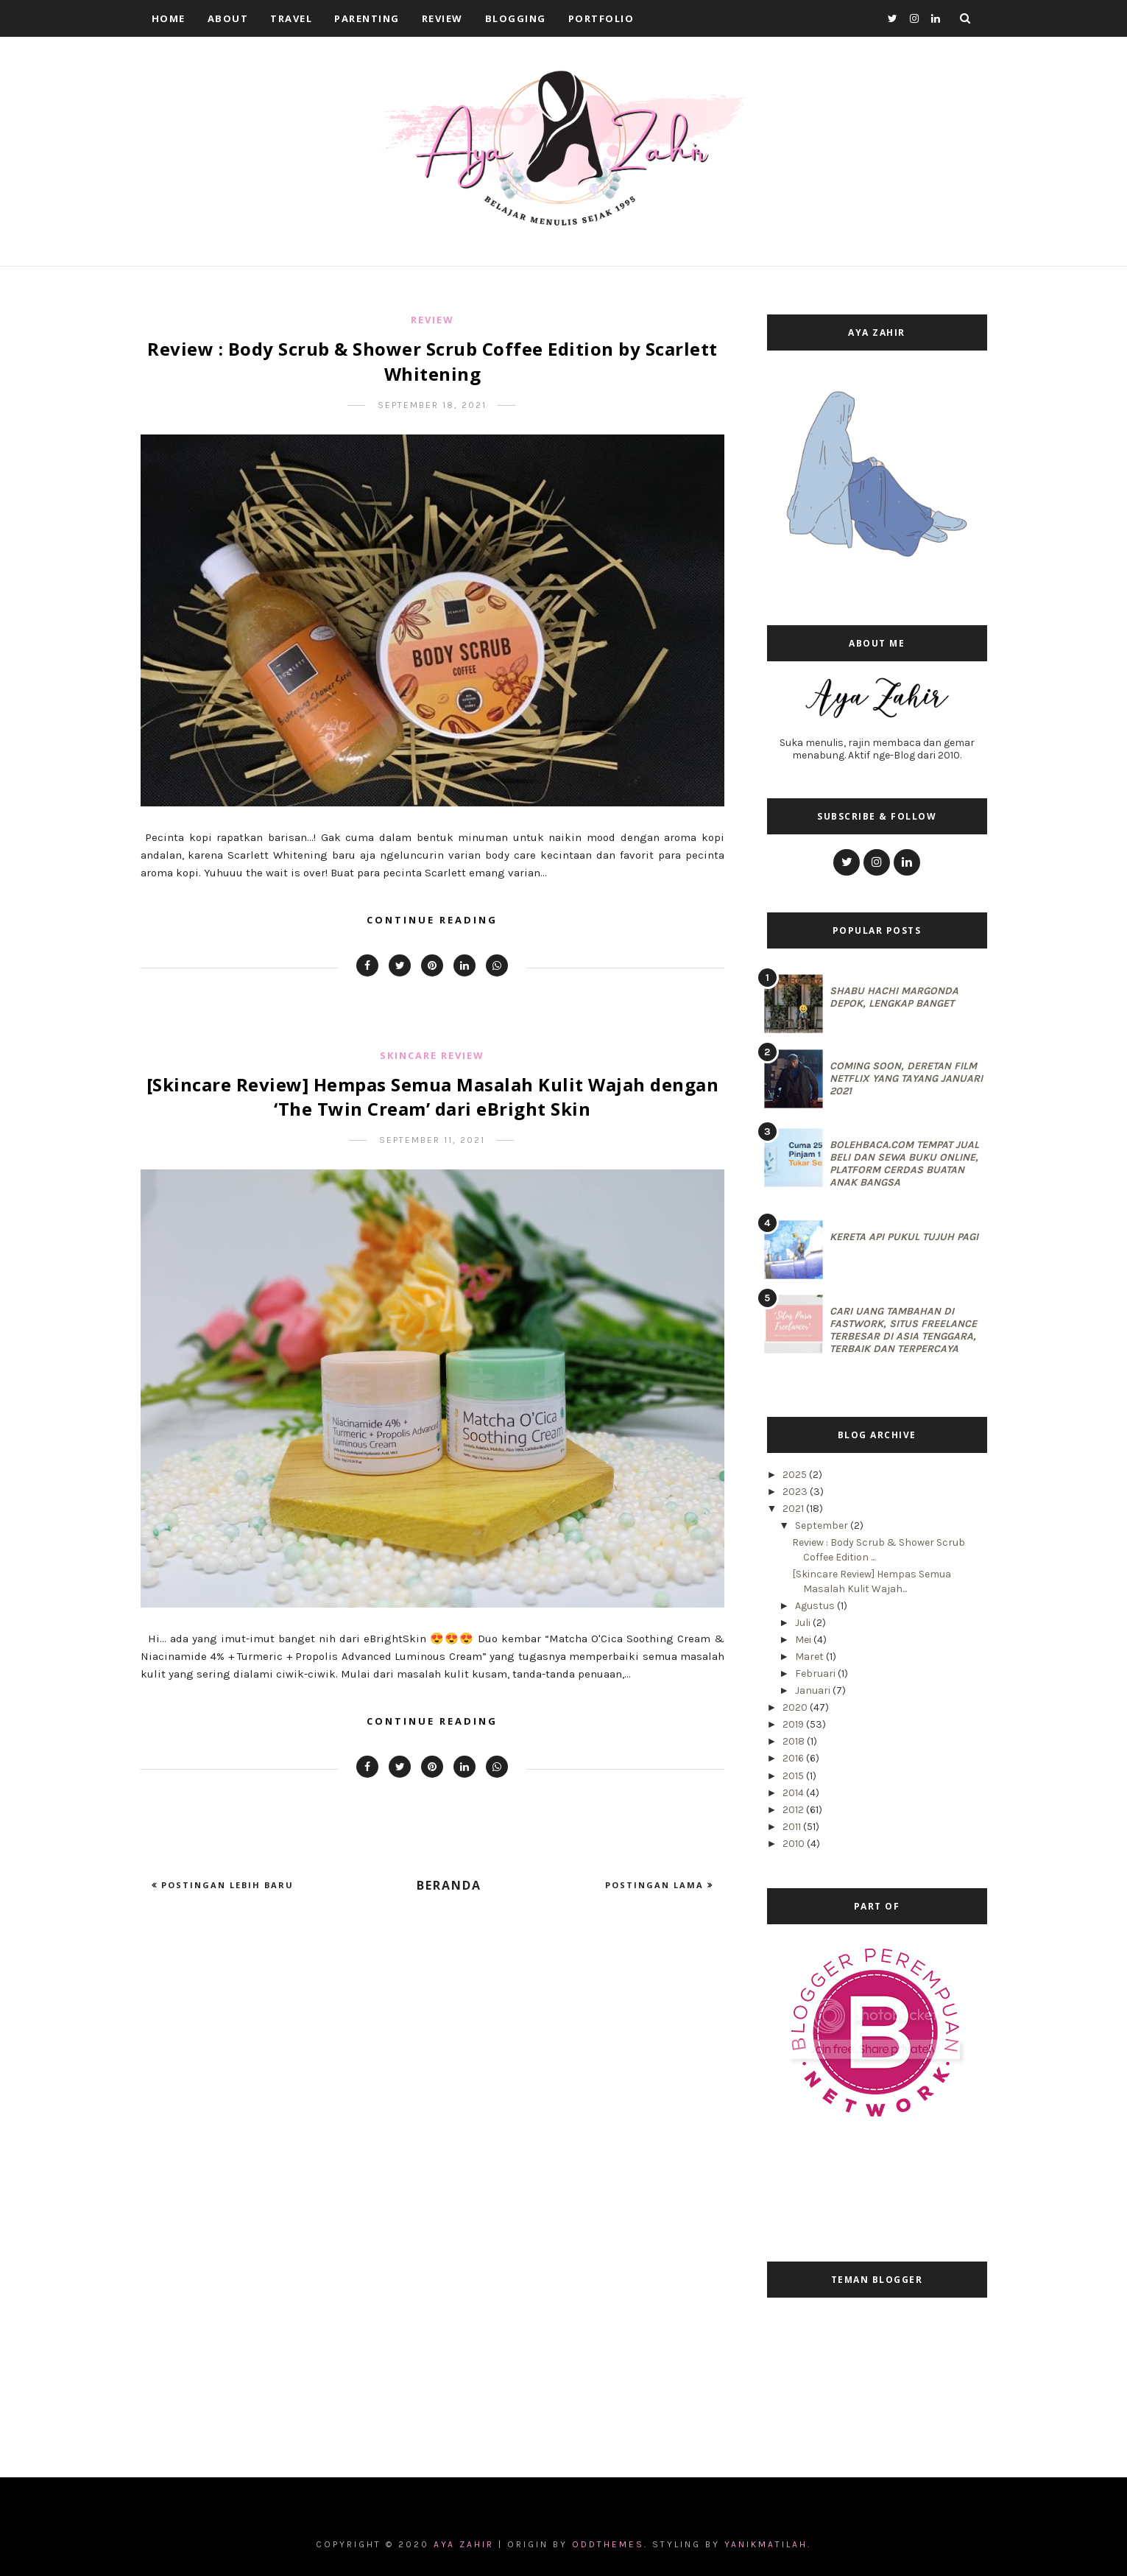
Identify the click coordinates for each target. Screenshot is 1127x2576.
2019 (794, 1724)
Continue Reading (432, 919)
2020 (796, 1707)
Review (442, 18)
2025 (795, 1474)
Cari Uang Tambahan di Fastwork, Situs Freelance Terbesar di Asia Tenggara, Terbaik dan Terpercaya (903, 1330)
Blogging (515, 18)
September (822, 1525)
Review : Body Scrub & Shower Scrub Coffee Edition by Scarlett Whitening (432, 361)
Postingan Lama (656, 1884)
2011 (792, 1826)
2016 (794, 1758)
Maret (810, 1656)
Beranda (449, 1885)
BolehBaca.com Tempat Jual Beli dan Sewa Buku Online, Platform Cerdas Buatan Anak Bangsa (904, 1164)
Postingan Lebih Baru (226, 1884)
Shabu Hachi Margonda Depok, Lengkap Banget (894, 997)
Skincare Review (432, 1055)
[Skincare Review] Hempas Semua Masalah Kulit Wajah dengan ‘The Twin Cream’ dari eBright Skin (432, 1097)
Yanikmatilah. (767, 2544)
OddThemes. (610, 2544)
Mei (804, 1639)
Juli (804, 1622)
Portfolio (601, 18)
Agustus (816, 1606)
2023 (796, 1491)
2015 (794, 1776)
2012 (794, 1809)
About (228, 18)
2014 (794, 1793)
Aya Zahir (466, 2544)
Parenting (367, 18)
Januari (814, 1690)
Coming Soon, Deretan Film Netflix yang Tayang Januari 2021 (906, 1078)
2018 (794, 1741)
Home (169, 18)
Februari (816, 1673)
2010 (794, 1843)
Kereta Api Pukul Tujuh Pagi (904, 1237)
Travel (291, 18)
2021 (794, 1508)
